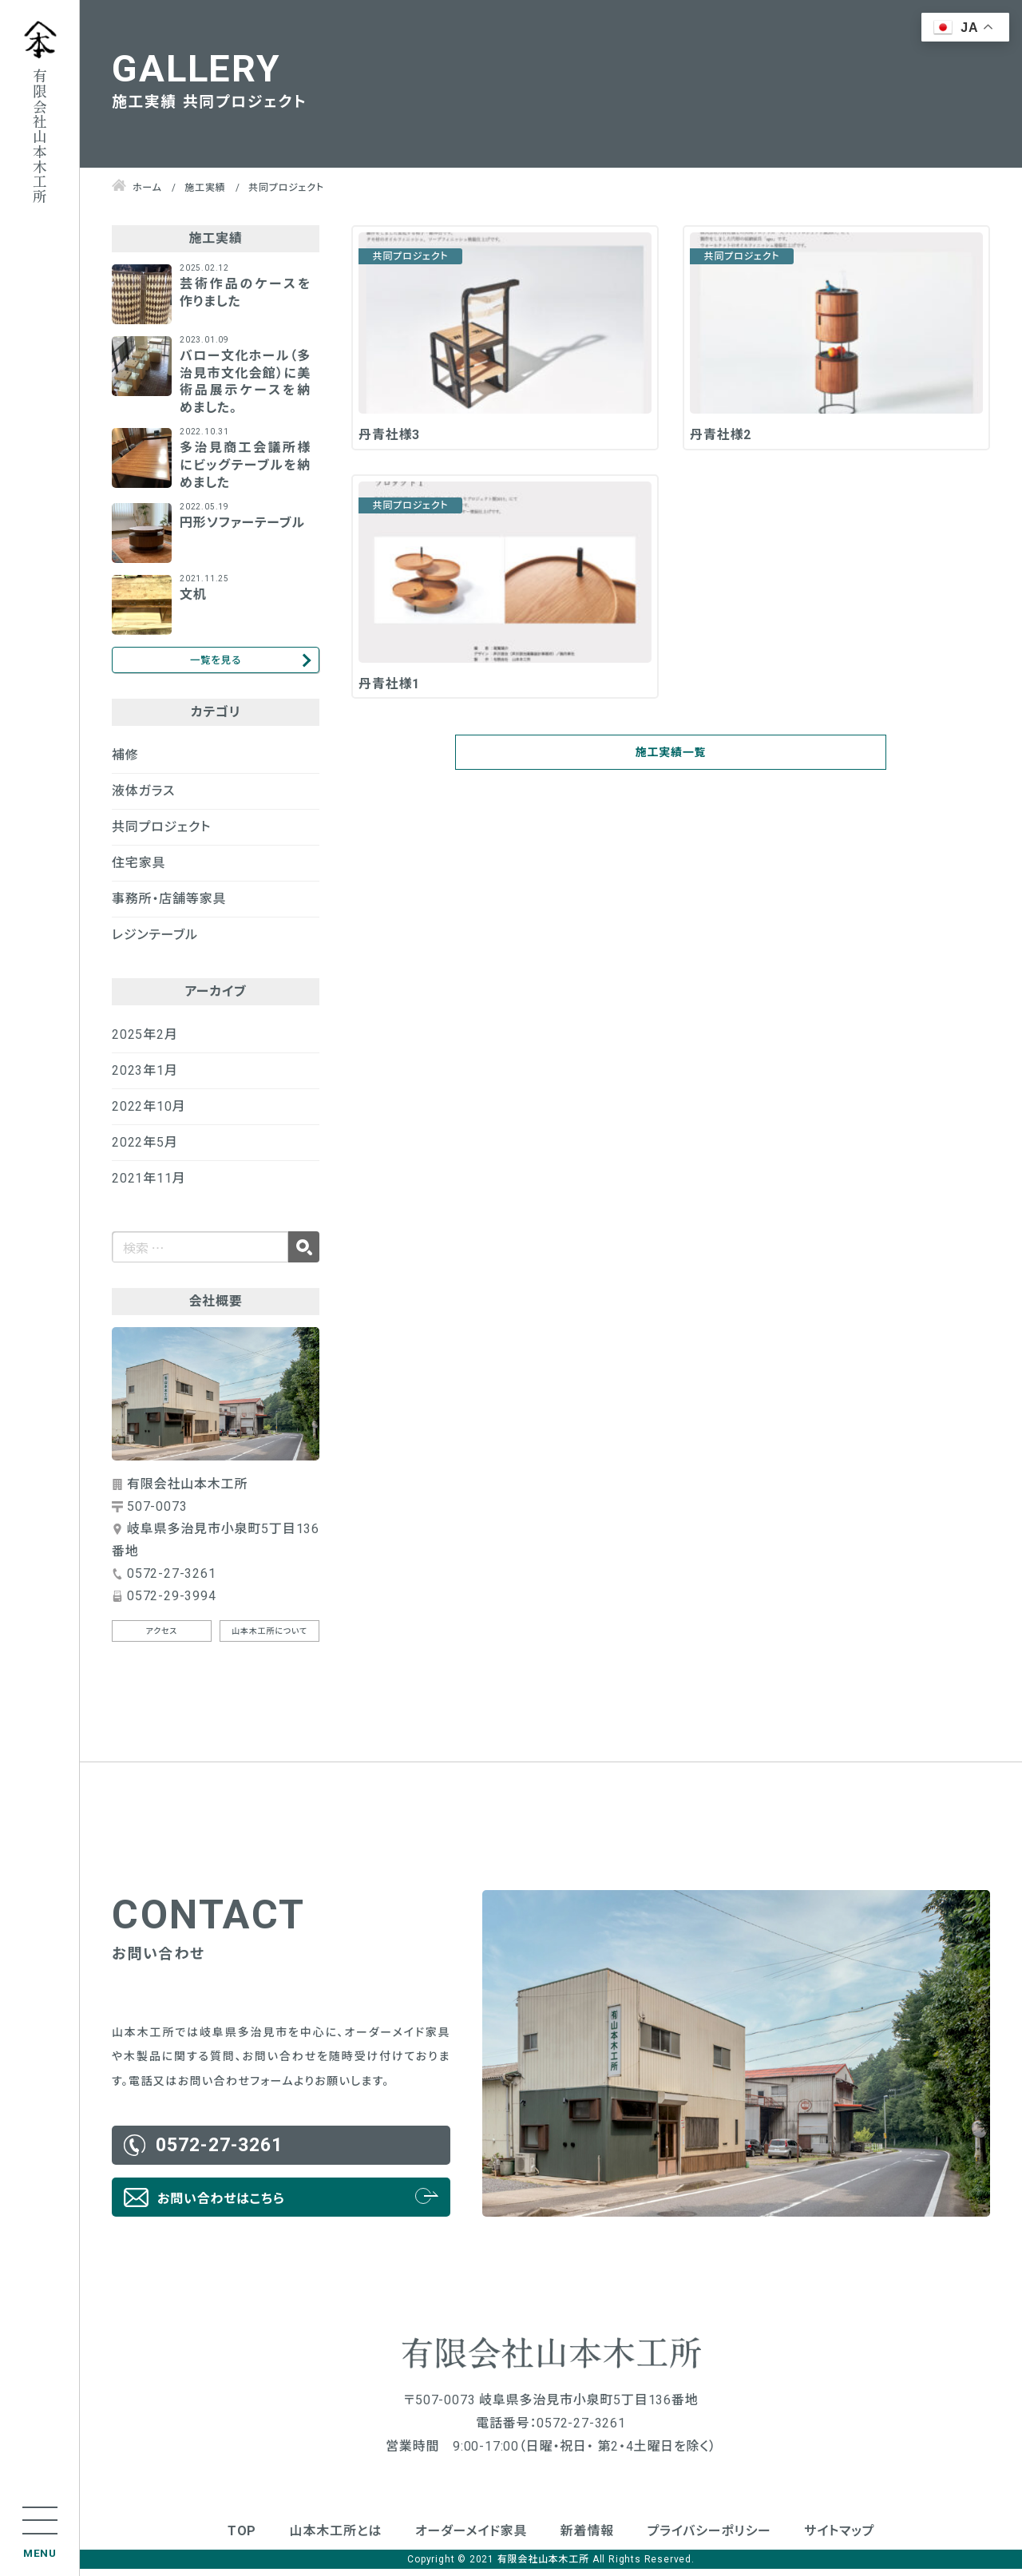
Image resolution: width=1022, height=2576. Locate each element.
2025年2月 (145, 1041)
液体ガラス (143, 798)
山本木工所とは (336, 2538)
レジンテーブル (155, 941)
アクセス (162, 1638)
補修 (125, 762)
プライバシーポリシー (709, 2538)
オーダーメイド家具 (471, 2538)
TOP (242, 2538)
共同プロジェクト (161, 834)
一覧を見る (215, 663)
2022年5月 (145, 1149)
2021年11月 (148, 1185)
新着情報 (587, 2538)
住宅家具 (138, 870)
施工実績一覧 (671, 764)
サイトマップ (839, 2538)
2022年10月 (148, 1113)
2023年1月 (145, 1077)
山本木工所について (269, 1638)
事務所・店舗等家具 (169, 905)
